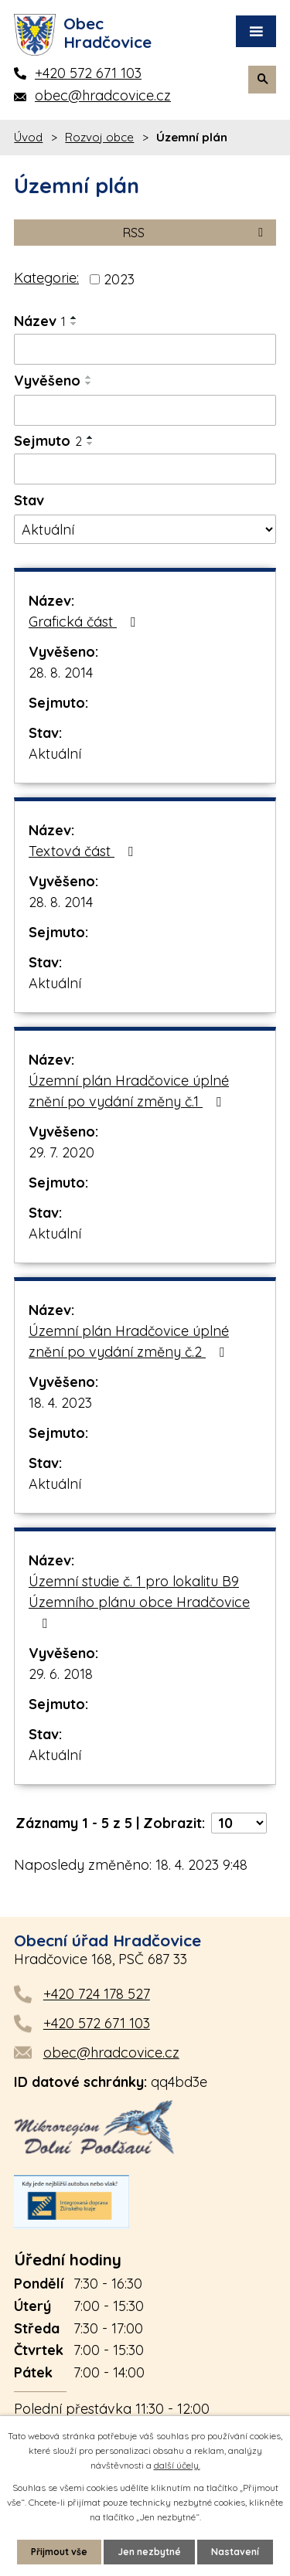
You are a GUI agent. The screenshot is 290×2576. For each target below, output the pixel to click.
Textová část (84, 851)
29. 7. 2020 (61, 1152)
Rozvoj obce (99, 137)
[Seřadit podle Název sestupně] (74, 324)
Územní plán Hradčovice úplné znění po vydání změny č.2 (129, 1341)
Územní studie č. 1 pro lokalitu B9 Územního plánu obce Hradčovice (139, 1601)
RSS (195, 232)
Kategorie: (46, 278)
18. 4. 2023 (60, 1403)
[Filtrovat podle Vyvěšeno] (145, 410)
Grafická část (85, 621)
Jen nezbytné (149, 2551)
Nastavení (235, 2551)
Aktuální (55, 754)
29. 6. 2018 (61, 1674)
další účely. (177, 2465)
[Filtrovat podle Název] (145, 349)
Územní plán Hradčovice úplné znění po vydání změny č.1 (129, 1091)
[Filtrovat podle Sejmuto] (145, 469)
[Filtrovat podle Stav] (145, 529)
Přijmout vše (59, 2551)
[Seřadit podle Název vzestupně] (74, 317)
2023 (119, 279)
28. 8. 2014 (61, 672)
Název (40, 321)
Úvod (28, 137)
